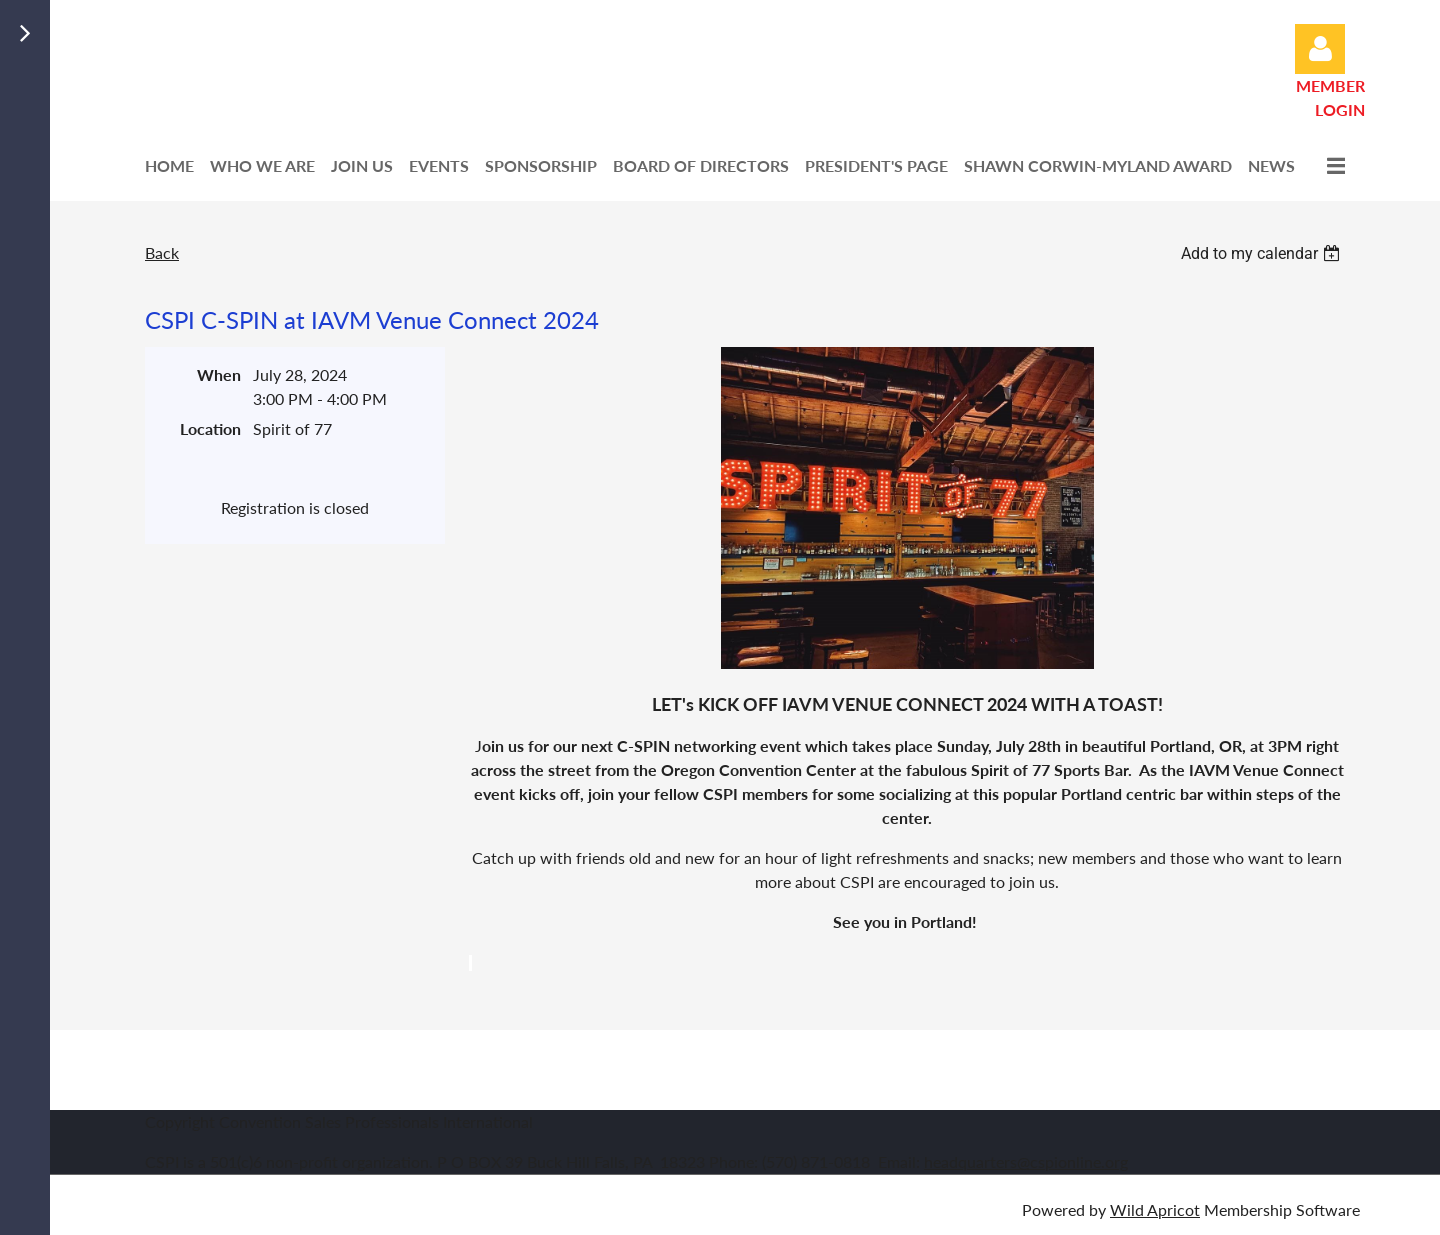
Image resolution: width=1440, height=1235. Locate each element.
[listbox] (1263, 253)
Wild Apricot (1155, 1209)
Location (210, 428)
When (219, 374)
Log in (1320, 49)
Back (162, 252)
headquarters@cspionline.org (1026, 1161)
